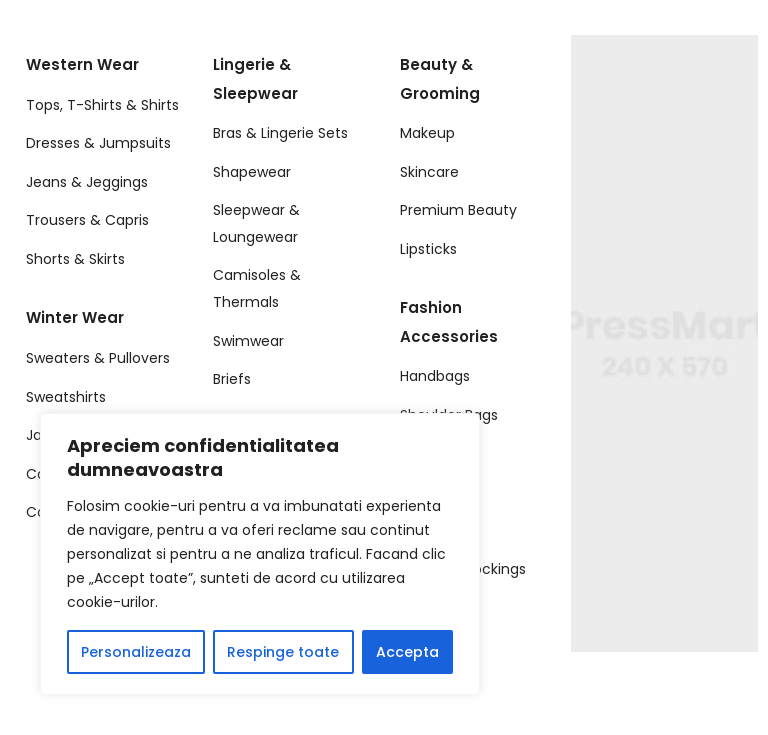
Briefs (232, 379)
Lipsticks (428, 249)
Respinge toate (283, 652)
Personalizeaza (136, 652)
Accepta (407, 652)
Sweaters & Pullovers (98, 358)
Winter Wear (75, 317)
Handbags (435, 376)
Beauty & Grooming (440, 79)
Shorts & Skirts (75, 259)
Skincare (429, 172)
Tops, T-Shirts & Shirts (102, 105)
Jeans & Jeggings (87, 182)
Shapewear (252, 172)
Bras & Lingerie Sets (280, 133)
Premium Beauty (458, 210)
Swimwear (248, 341)
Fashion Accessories (449, 322)
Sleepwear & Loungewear (256, 223)
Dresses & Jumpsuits (98, 143)
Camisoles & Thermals (257, 288)
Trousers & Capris (87, 220)
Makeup (427, 133)
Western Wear (82, 64)
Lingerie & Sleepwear (255, 79)
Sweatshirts (66, 397)
